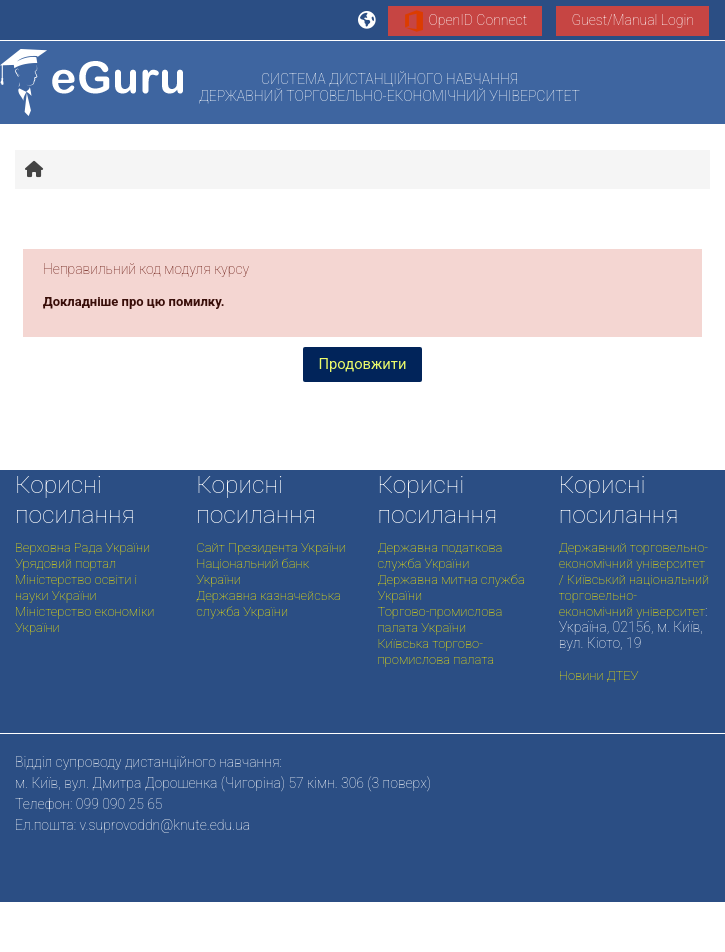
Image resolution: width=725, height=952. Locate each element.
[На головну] (91, 82)
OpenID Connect (465, 21)
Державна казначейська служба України (268, 603)
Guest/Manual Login (632, 20)
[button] (368, 20)
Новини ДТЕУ (599, 675)
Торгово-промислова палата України (440, 619)
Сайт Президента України (271, 547)
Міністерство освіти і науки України (76, 587)
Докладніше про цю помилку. (134, 301)
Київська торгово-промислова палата (436, 651)
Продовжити (363, 364)
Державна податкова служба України (440, 555)
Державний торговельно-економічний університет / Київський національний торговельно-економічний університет (634, 579)
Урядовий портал (65, 563)
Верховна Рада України (82, 547)
